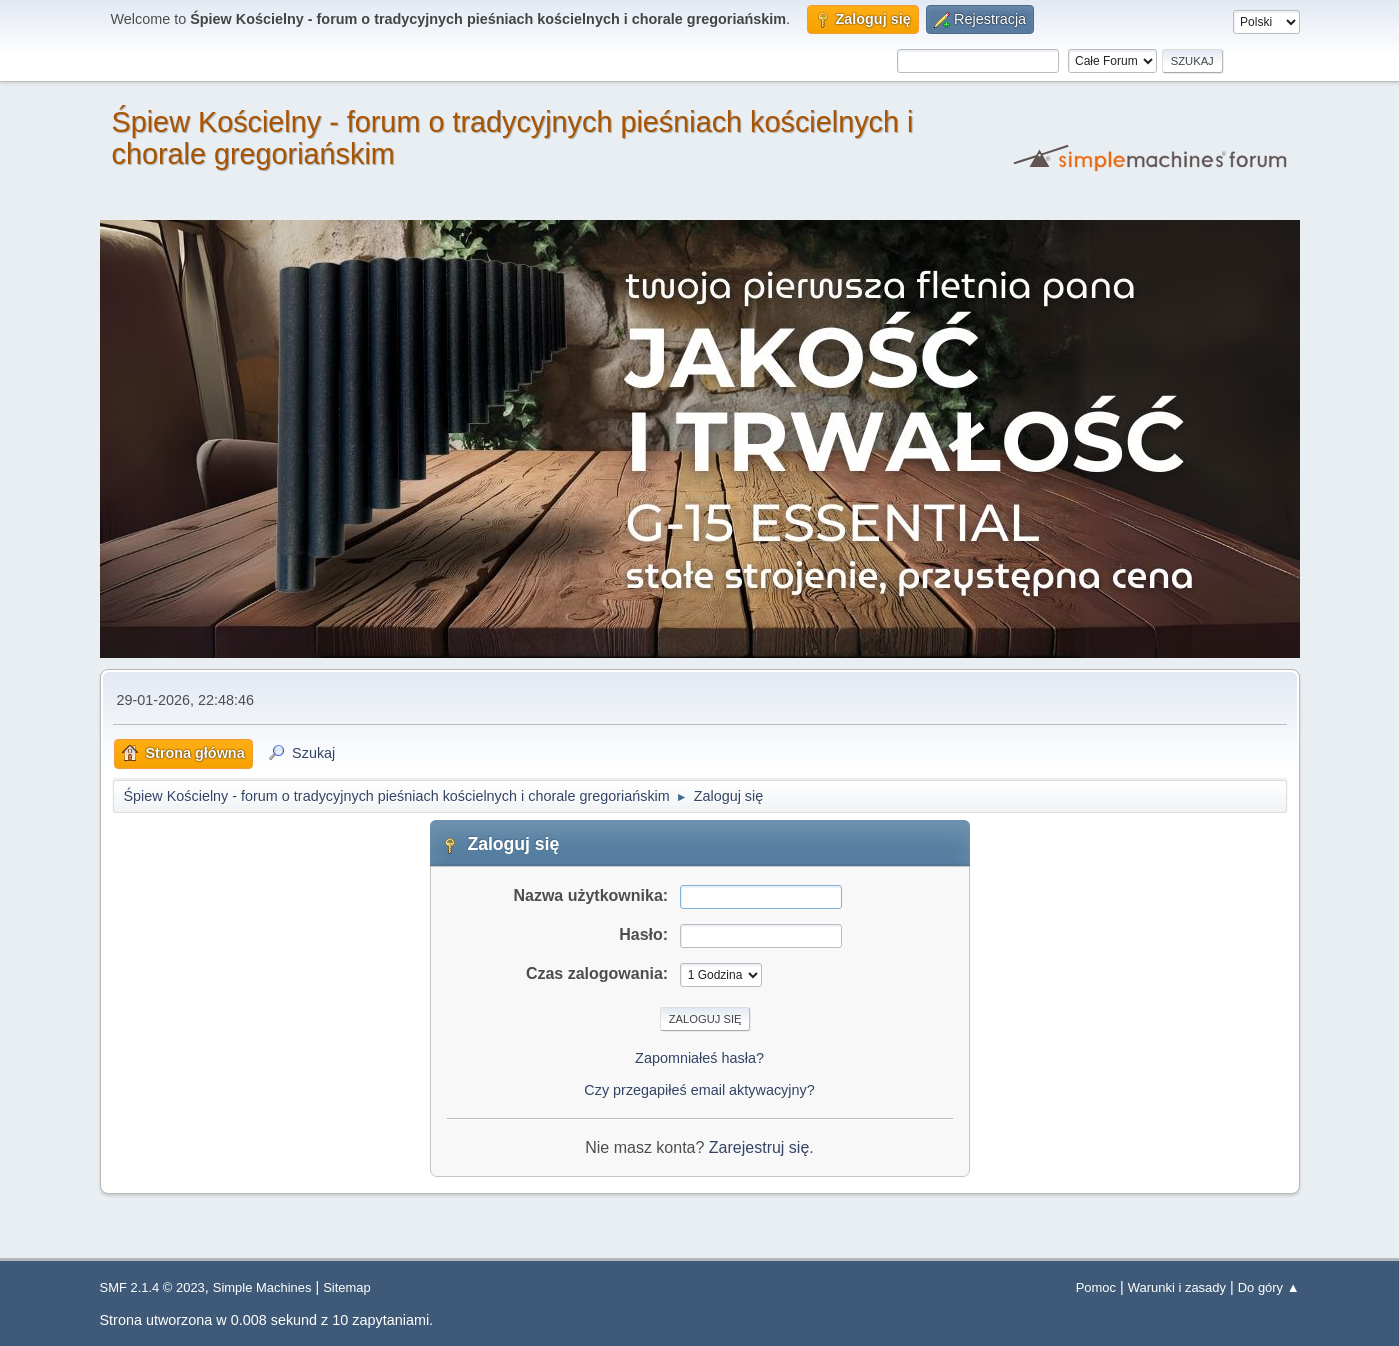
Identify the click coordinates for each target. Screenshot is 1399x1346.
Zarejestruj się (759, 1147)
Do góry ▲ (1269, 1287)
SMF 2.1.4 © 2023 (152, 1287)
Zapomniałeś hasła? (699, 1058)
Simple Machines (262, 1287)
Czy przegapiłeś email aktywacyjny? (699, 1090)
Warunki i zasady (1177, 1287)
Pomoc (1096, 1287)
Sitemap (347, 1287)
